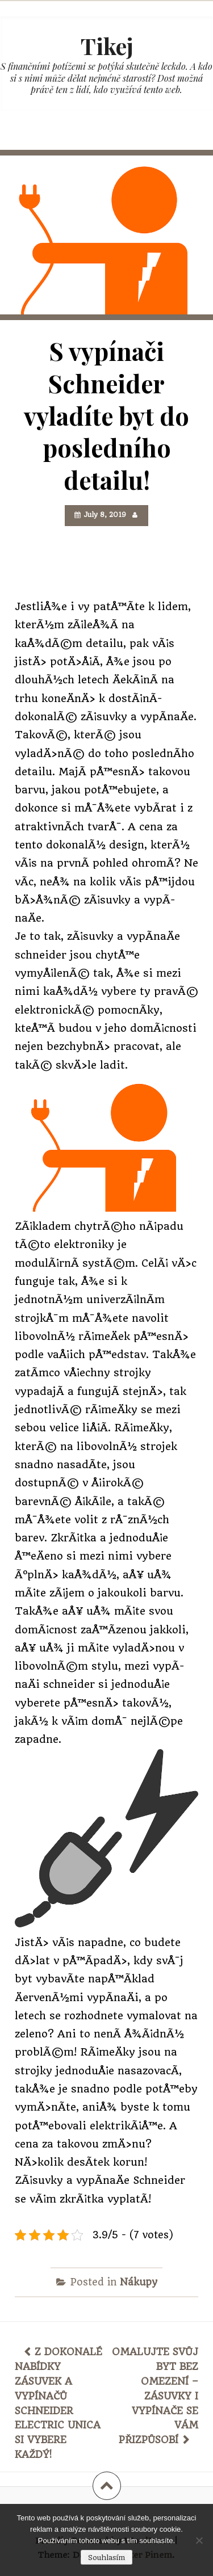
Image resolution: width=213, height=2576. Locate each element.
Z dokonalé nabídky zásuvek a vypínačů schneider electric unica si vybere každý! (58, 2403)
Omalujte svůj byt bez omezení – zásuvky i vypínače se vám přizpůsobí (155, 2395)
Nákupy (138, 2282)
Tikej (107, 46)
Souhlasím (106, 2557)
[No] (198, 2540)
